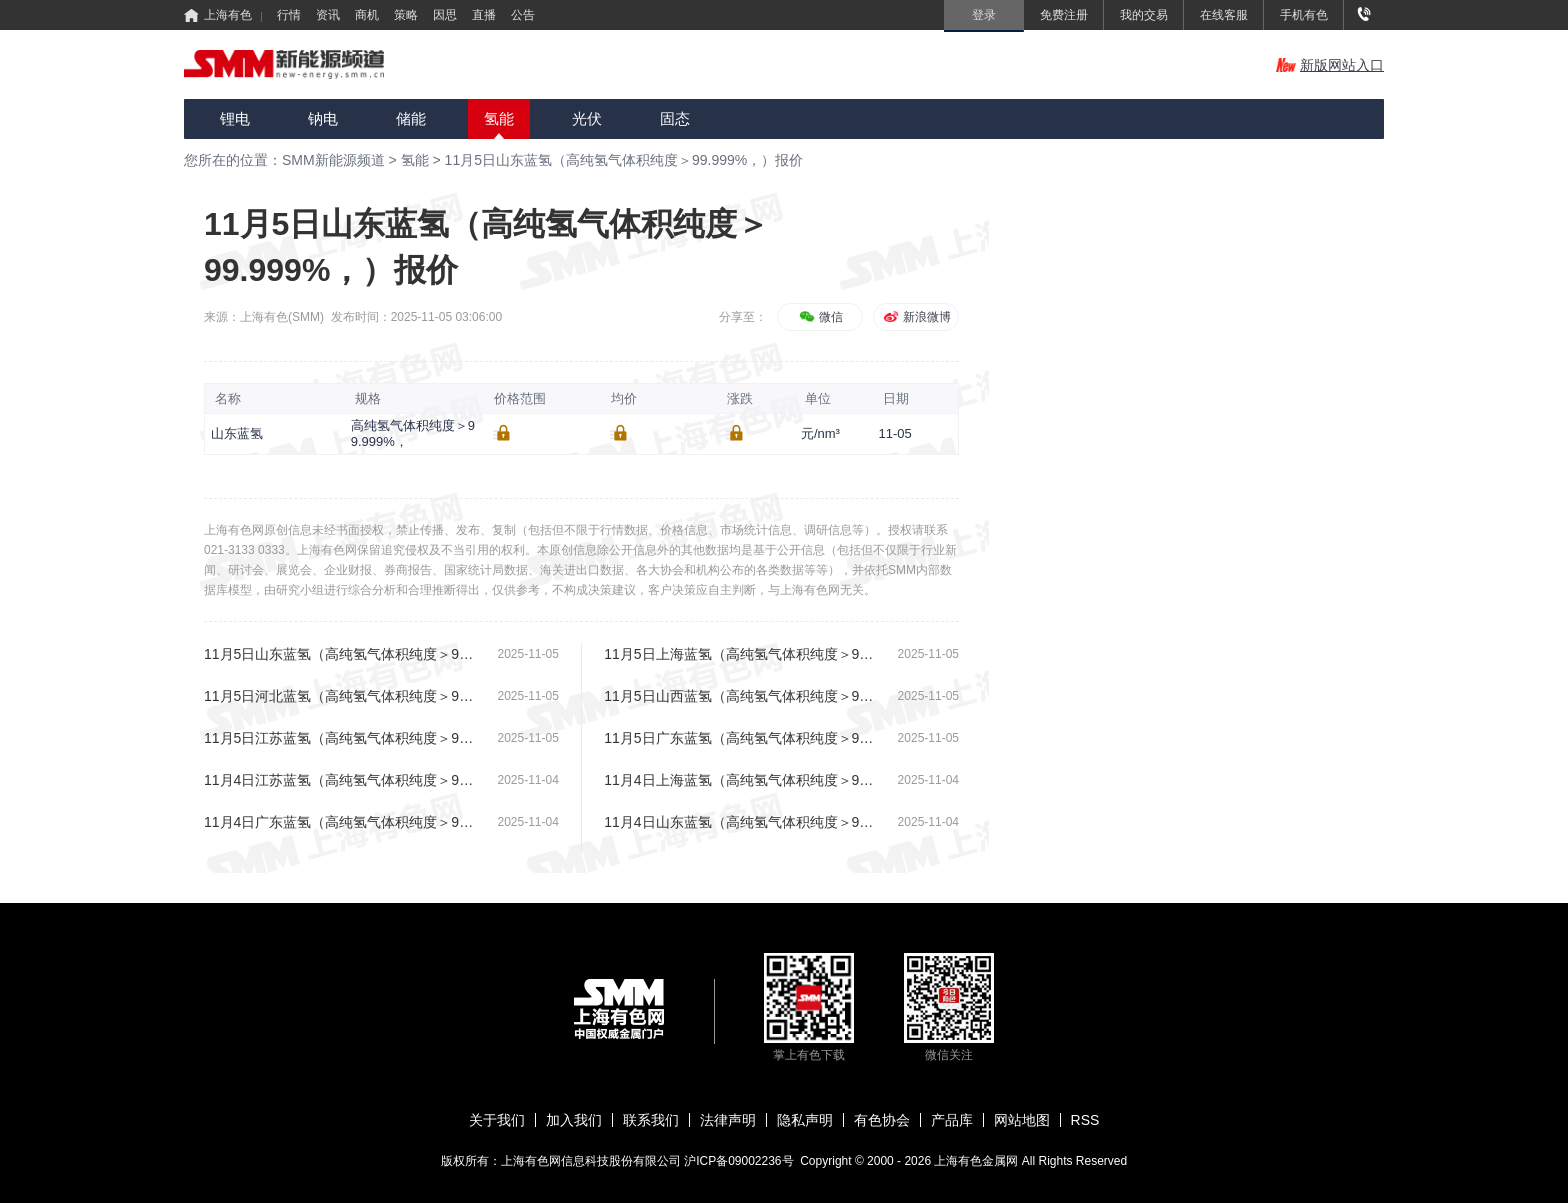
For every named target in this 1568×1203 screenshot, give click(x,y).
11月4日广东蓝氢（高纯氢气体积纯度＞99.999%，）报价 (341, 822)
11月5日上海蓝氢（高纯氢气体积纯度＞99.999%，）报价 (741, 654)
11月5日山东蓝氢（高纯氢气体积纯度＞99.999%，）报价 (624, 160)
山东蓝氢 (237, 433)
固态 (675, 118)
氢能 (499, 118)
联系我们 (651, 1120)
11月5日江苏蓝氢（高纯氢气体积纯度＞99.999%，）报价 (341, 738)
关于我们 (497, 1120)
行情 (289, 15)
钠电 (323, 118)
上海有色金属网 (977, 1161)
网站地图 (1022, 1120)
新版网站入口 (1330, 65)
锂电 (235, 118)
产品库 (952, 1120)
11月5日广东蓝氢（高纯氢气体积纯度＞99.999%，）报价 (741, 738)
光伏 (587, 118)
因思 (445, 15)
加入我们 (574, 1120)
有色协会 (882, 1120)
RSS (1085, 1120)
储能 (411, 118)
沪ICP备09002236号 (738, 1161)
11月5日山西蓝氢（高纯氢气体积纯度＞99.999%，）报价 (741, 696)
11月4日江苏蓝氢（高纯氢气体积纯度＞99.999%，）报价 (341, 780)
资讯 (328, 15)
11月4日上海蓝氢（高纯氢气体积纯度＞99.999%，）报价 (741, 780)
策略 (406, 15)
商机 (367, 15)
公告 (523, 15)
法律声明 (728, 1120)
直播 (484, 15)
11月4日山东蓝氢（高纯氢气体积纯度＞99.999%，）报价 (741, 822)
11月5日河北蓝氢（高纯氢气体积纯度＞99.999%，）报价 (341, 696)
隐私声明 (805, 1120)
